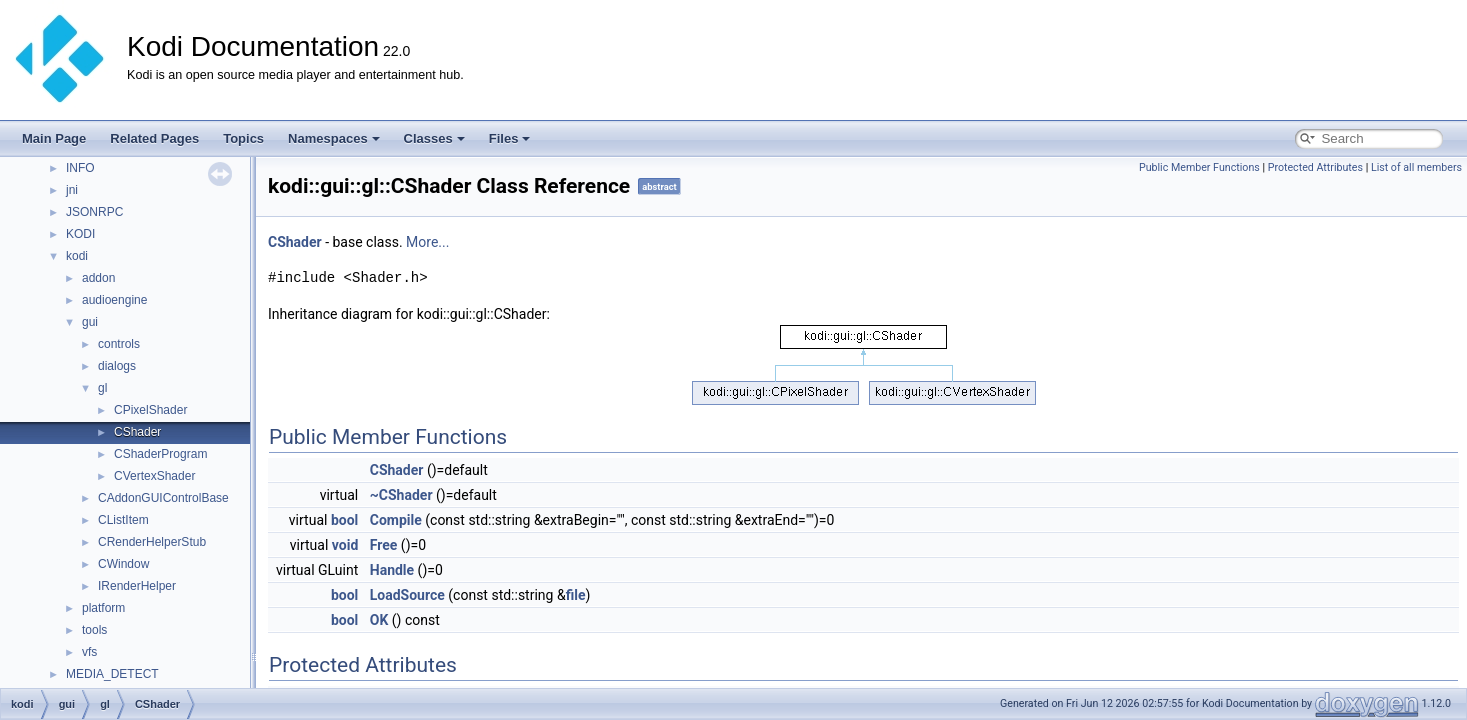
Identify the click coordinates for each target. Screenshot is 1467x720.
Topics (243, 138)
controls (119, 344)
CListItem (123, 520)
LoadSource (407, 595)
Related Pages (154, 138)
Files (510, 138)
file (576, 595)
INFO (80, 168)
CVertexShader (154, 476)
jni (72, 190)
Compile (396, 520)
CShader (137, 432)
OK (379, 620)
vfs (89, 652)
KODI (80, 234)
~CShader (401, 495)
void (345, 545)
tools (94, 630)
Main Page (54, 138)
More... (427, 242)
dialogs (117, 366)
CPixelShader (150, 410)
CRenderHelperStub (152, 542)
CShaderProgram (160, 454)
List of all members (1416, 167)
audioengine (114, 300)
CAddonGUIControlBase (163, 498)
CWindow (123, 564)
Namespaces (334, 138)
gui (90, 322)
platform (103, 608)
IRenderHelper (137, 586)
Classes (434, 138)
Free (384, 545)
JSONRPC (94, 212)
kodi (77, 256)
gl (102, 388)
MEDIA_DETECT (112, 674)
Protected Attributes (1315, 167)
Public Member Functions (1199, 167)
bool (344, 520)
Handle (392, 570)
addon (98, 278)
